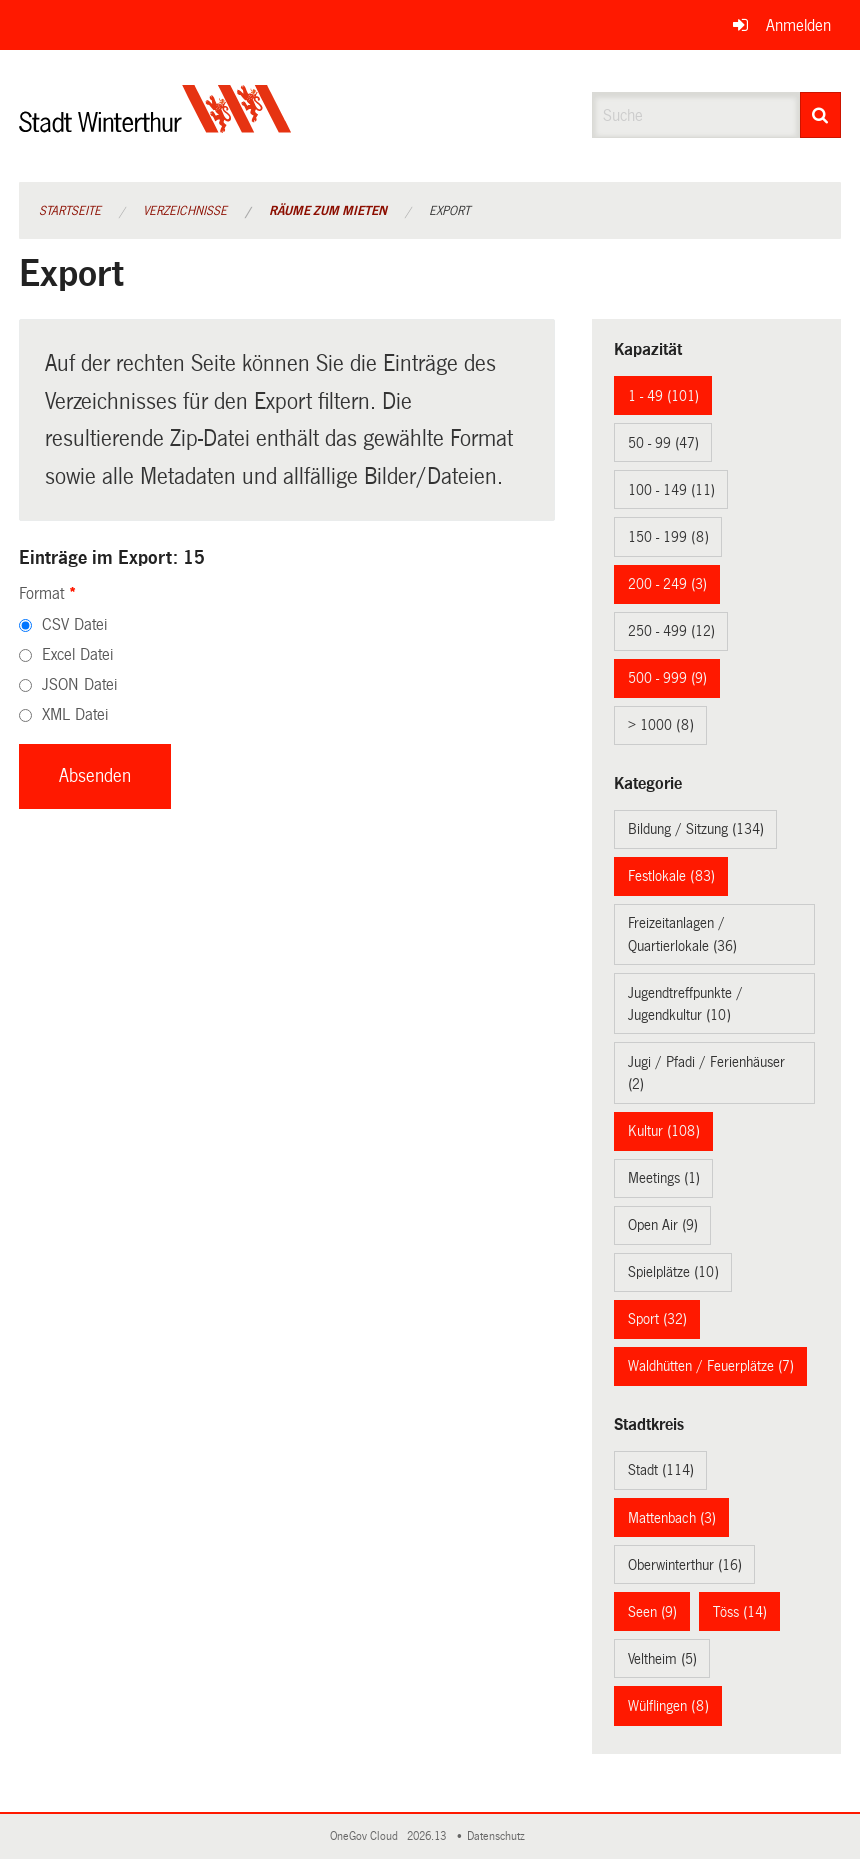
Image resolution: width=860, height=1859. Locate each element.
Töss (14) (740, 1612)
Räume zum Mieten (328, 211)
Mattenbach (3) (672, 1518)
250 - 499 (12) (671, 631)
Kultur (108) (664, 1131)
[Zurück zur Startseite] (155, 125)
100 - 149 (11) (671, 490)
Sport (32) (657, 1319)
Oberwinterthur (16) (685, 1565)
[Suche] (821, 115)
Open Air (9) (663, 1225)
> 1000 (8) (661, 725)
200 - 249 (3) (667, 584)
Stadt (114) (661, 1470)
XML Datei (75, 714)
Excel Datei (77, 654)
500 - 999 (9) (667, 678)
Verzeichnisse (185, 211)
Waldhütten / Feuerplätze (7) (711, 1366)
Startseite (70, 211)
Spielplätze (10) (673, 1272)
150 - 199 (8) (668, 537)
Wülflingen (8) (668, 1706)
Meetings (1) (664, 1178)
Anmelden (798, 25)
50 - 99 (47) (663, 443)
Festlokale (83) (671, 876)
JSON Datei (79, 684)
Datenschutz (499, 1836)
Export (449, 211)
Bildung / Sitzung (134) (696, 829)
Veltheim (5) (662, 1659)
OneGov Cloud (367, 1836)
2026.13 (428, 1836)
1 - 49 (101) (663, 396)
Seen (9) (652, 1612)
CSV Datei (74, 624)
